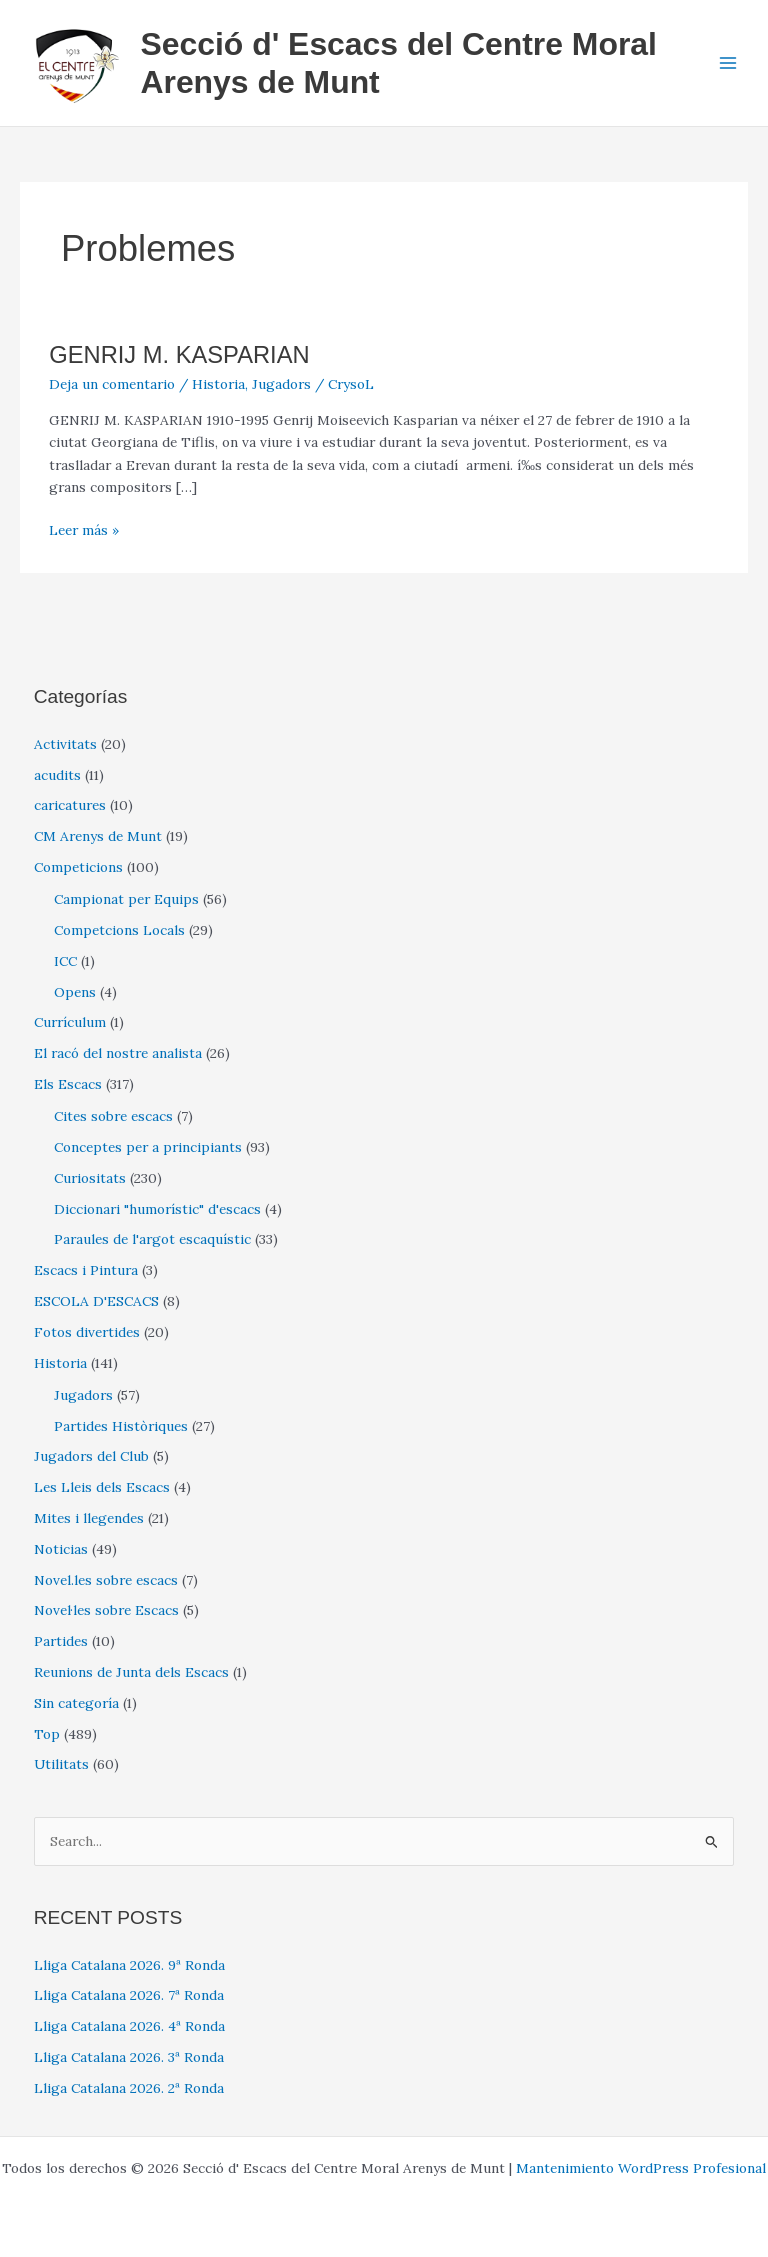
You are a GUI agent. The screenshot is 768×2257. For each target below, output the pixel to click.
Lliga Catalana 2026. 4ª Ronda (129, 2026)
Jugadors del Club (91, 1456)
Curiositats (90, 1178)
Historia (218, 384)
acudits (57, 775)
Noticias (61, 1549)
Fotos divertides (87, 1332)
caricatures (70, 805)
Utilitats (61, 1764)
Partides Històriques (121, 1426)
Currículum (70, 1022)
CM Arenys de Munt (98, 836)
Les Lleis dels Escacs (102, 1487)
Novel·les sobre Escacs (106, 1610)
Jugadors (281, 384)
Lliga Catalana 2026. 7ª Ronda (129, 1995)
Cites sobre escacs (113, 1116)
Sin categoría (76, 1703)
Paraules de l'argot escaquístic (152, 1239)
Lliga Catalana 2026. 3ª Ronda (129, 2057)
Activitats (65, 744)
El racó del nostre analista (118, 1053)
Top (47, 1734)
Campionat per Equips (126, 899)
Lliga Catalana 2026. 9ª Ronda (129, 1965)
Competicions (78, 867)
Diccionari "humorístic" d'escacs (157, 1209)
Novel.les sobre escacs (106, 1580)
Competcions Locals (119, 930)
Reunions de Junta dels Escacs (131, 1672)
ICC (65, 961)
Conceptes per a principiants (148, 1147)
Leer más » (84, 530)
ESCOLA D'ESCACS (96, 1301)
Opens (75, 992)
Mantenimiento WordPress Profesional (641, 2168)
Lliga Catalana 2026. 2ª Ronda (129, 2088)
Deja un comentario (112, 384)
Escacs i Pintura (86, 1270)
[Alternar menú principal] (728, 63)
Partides (61, 1641)
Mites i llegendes (89, 1518)
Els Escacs (68, 1084)
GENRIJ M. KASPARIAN (179, 355)
